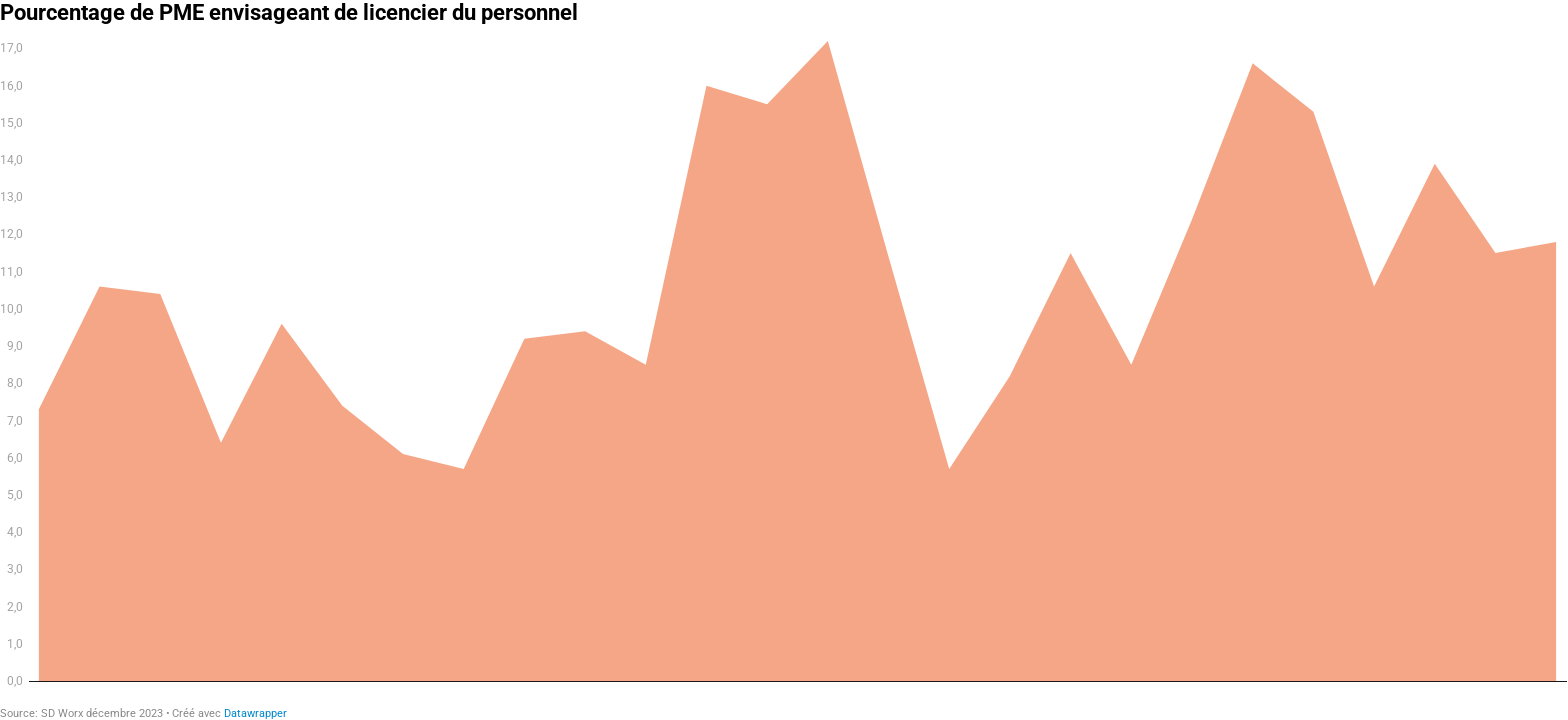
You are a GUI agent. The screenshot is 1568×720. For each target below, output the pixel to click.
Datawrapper (255, 713)
